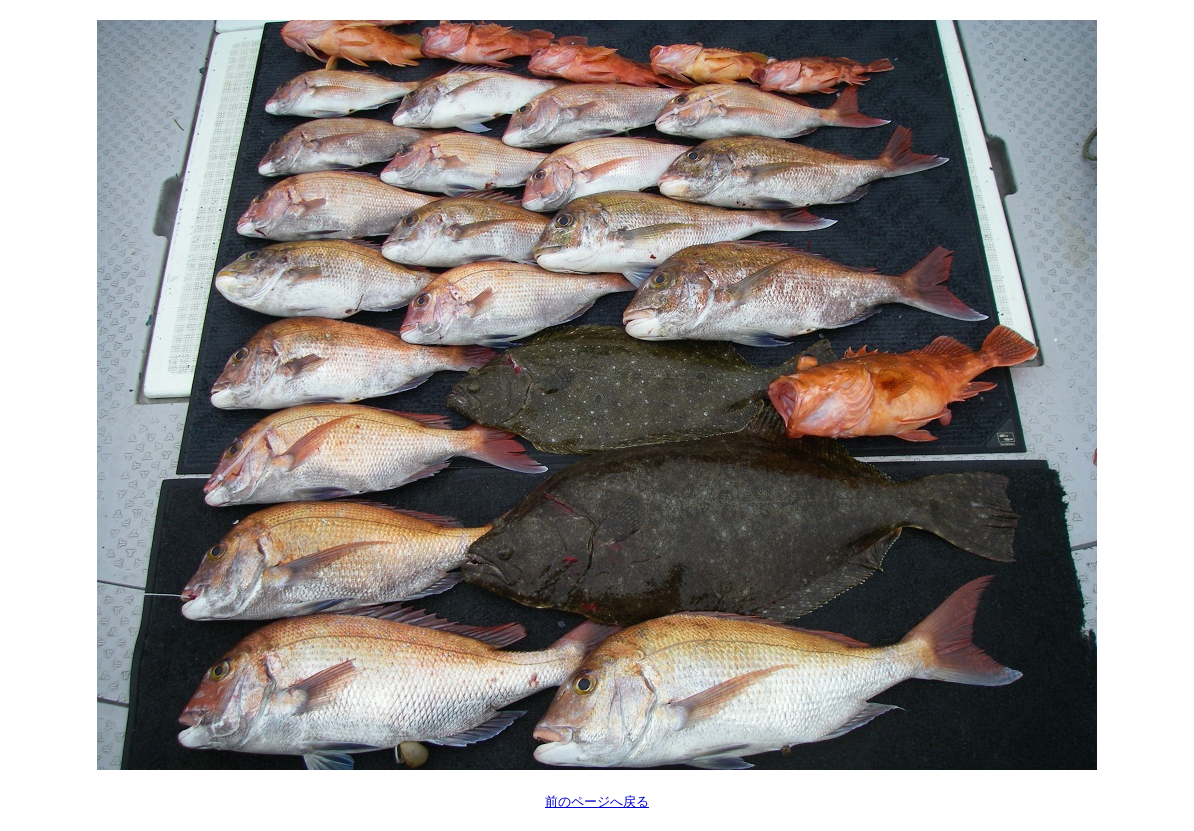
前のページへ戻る (597, 801)
